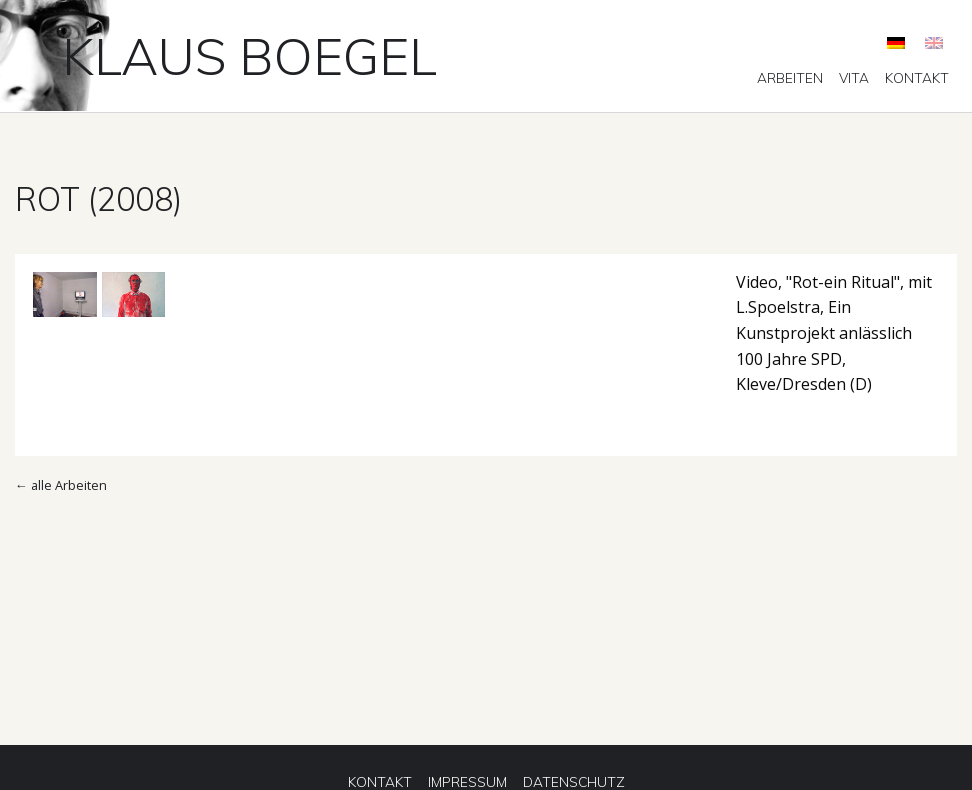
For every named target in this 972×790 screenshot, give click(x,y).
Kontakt (917, 78)
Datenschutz (574, 782)
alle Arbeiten (69, 485)
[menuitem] (790, 78)
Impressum (467, 782)
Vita (854, 78)
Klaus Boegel (249, 56)
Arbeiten (790, 78)
